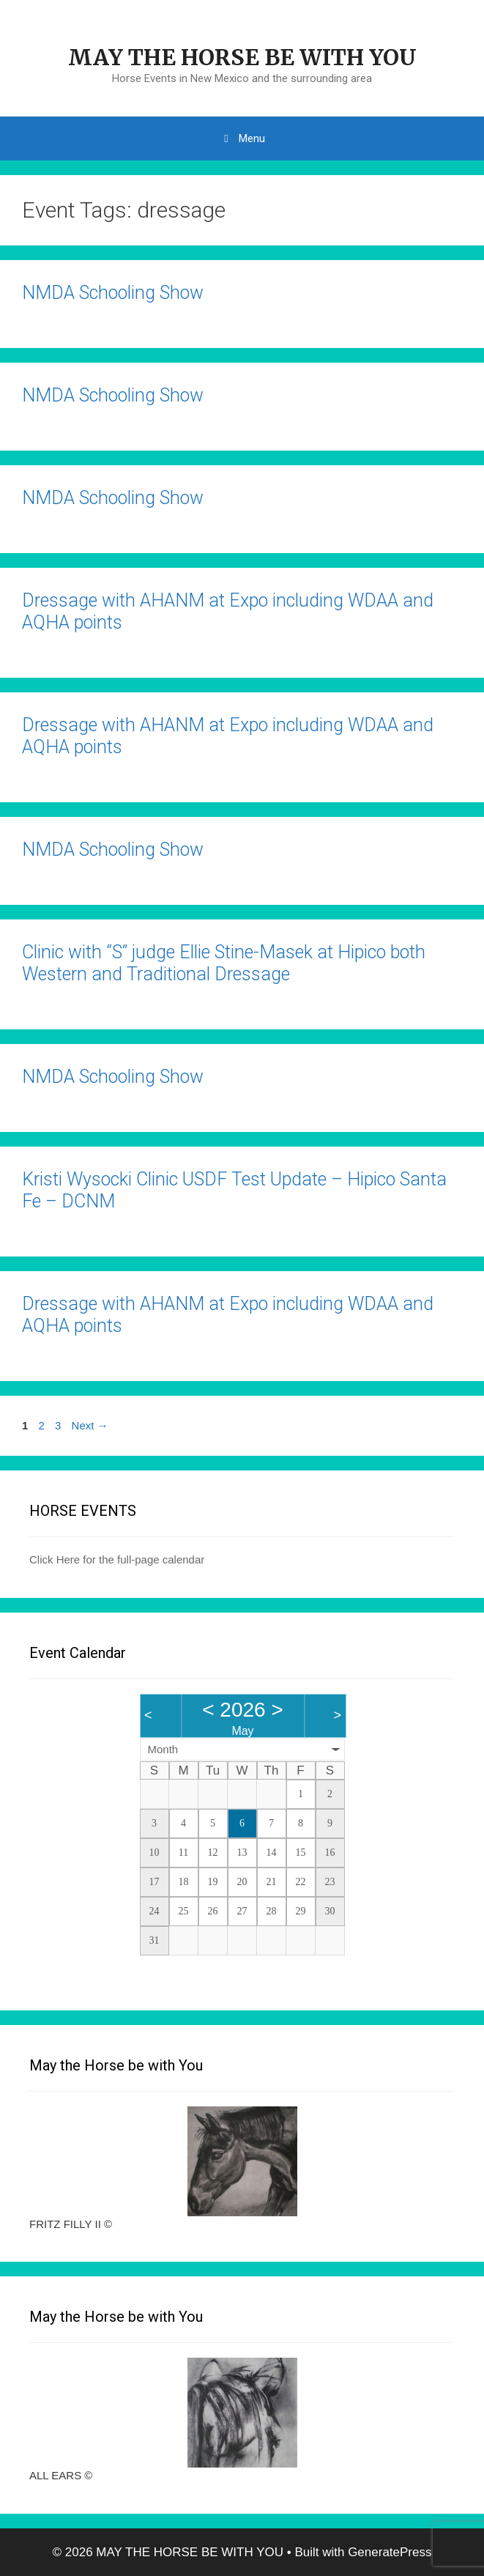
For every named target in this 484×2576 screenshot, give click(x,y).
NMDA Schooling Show (113, 292)
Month (163, 1749)
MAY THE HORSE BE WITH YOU (242, 57)
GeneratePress (389, 2552)
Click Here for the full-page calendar (116, 1559)
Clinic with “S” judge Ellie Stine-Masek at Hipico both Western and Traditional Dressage (223, 963)
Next (90, 1425)
